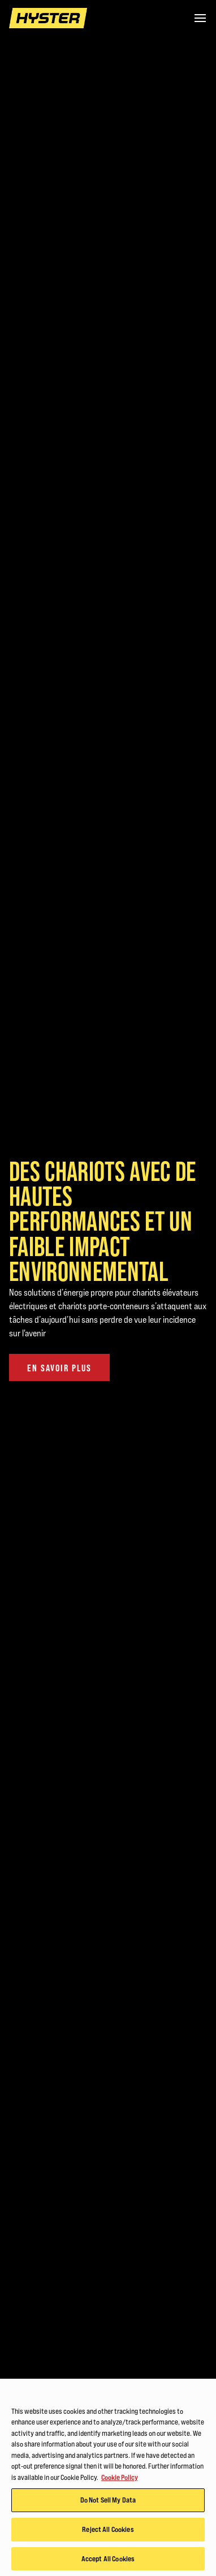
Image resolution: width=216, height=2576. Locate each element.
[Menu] (200, 18)
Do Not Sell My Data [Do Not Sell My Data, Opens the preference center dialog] (108, 2502)
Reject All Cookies (107, 2531)
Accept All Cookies (108, 2560)
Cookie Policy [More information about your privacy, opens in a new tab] (119, 2479)
